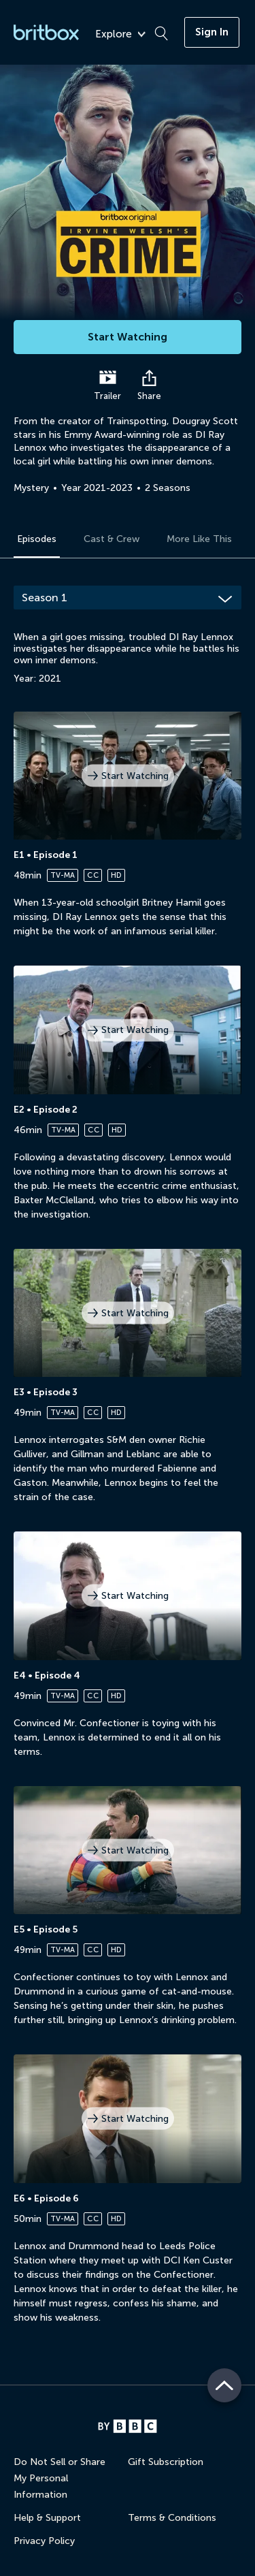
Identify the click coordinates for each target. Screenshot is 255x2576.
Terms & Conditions (172, 2518)
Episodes (36, 539)
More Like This (199, 539)
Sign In (211, 32)
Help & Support (47, 2518)
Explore (120, 34)
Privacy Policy (44, 2541)
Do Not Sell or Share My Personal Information (59, 2478)
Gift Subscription (165, 2462)
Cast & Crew (111, 539)
